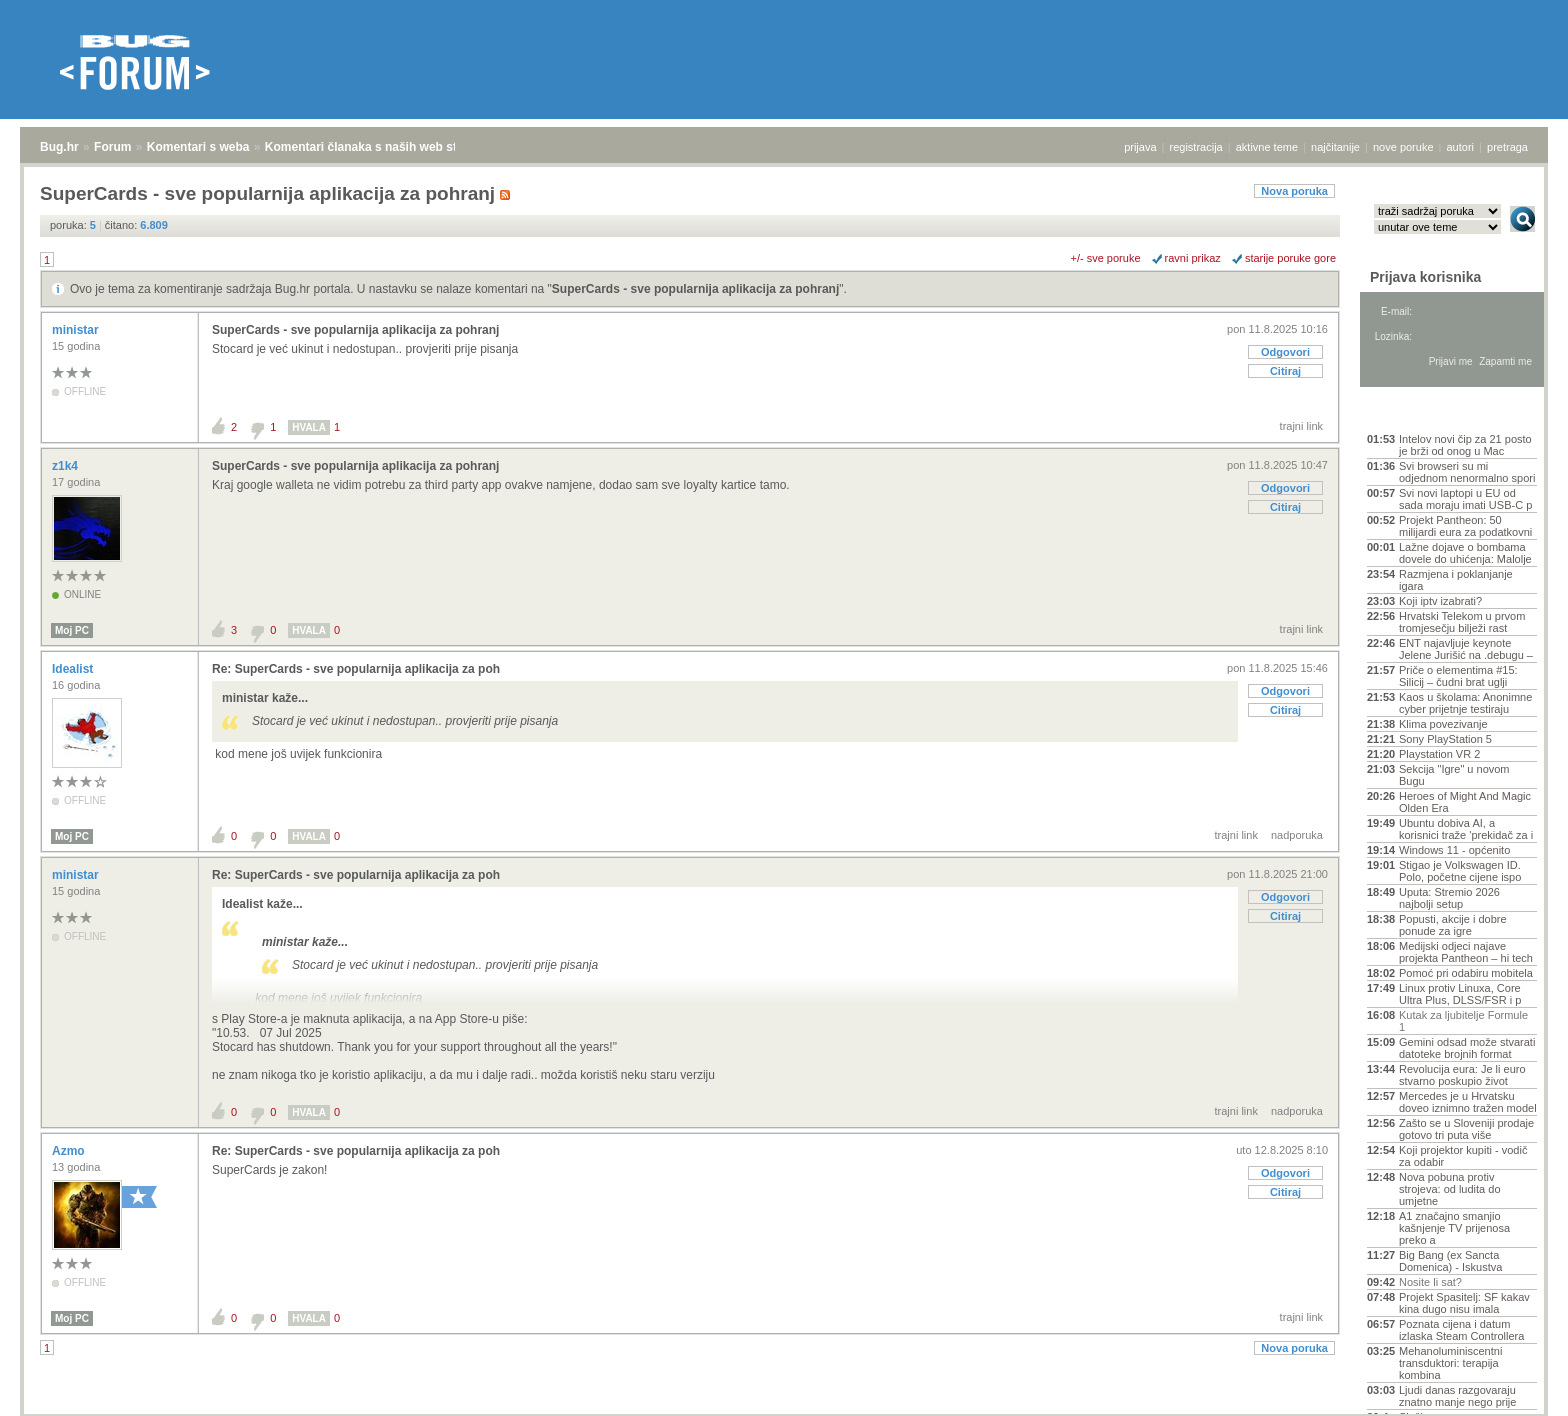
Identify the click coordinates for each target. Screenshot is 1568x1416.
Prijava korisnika (1425, 277)
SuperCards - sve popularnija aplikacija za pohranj (695, 289)
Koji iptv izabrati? (1440, 601)
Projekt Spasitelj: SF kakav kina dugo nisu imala (1464, 1303)
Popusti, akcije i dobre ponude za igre (1453, 925)
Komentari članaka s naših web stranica (378, 147)
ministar (77, 330)
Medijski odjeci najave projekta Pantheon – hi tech (1466, 952)
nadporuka (1297, 835)
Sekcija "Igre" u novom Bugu (1454, 775)
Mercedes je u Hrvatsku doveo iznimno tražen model (1468, 1102)
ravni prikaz (1193, 258)
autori (1461, 147)
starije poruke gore (1290, 258)
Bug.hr (59, 147)
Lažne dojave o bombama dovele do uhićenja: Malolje (1465, 553)
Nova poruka (1294, 191)
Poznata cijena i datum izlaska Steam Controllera (1461, 1330)
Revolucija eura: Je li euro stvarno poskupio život (1462, 1075)
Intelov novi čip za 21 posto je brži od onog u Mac (1465, 445)
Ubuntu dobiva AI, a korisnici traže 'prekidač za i (1466, 829)
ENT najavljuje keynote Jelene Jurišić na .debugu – (1466, 649)
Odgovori (1285, 352)
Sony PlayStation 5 (1445, 739)
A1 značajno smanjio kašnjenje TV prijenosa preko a (1454, 1228)
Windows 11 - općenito (1454, 850)
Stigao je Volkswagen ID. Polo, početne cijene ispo (1460, 871)
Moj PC (72, 630)
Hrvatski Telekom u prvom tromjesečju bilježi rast (1462, 622)
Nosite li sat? (1430, 1282)
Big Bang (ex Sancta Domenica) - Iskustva (1450, 1261)
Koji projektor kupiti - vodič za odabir (1463, 1156)
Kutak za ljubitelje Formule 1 (1463, 1021)
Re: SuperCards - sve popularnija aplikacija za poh (356, 669)
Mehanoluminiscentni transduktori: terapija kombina (1450, 1363)
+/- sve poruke (1106, 258)
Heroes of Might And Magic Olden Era (1465, 802)
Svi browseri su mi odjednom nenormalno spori (1467, 472)
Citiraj (1285, 371)
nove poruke (1403, 147)
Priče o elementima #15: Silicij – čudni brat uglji (1458, 676)
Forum (112, 147)
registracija (1196, 147)
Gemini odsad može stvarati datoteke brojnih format (1467, 1048)
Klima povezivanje (1443, 724)
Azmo (70, 1151)
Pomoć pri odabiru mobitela (1466, 973)
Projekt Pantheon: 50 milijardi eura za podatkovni (1465, 526)
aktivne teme (1267, 147)
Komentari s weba (198, 147)
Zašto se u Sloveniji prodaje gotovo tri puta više (1466, 1129)
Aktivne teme (1413, 412)
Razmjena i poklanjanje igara (1456, 580)
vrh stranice (1513, 1387)
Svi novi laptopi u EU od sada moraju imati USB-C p (1465, 499)
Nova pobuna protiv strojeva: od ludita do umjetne (1450, 1189)
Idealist (74, 669)
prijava (1140, 147)
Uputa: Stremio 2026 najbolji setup (1449, 898)
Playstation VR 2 (1439, 754)
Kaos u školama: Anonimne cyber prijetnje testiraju (1465, 703)
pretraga (1507, 147)
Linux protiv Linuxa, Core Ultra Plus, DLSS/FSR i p (1460, 994)
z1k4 (66, 466)
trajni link (1301, 426)
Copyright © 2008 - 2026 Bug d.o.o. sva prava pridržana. (784, 1410)
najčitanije (1335, 147)
